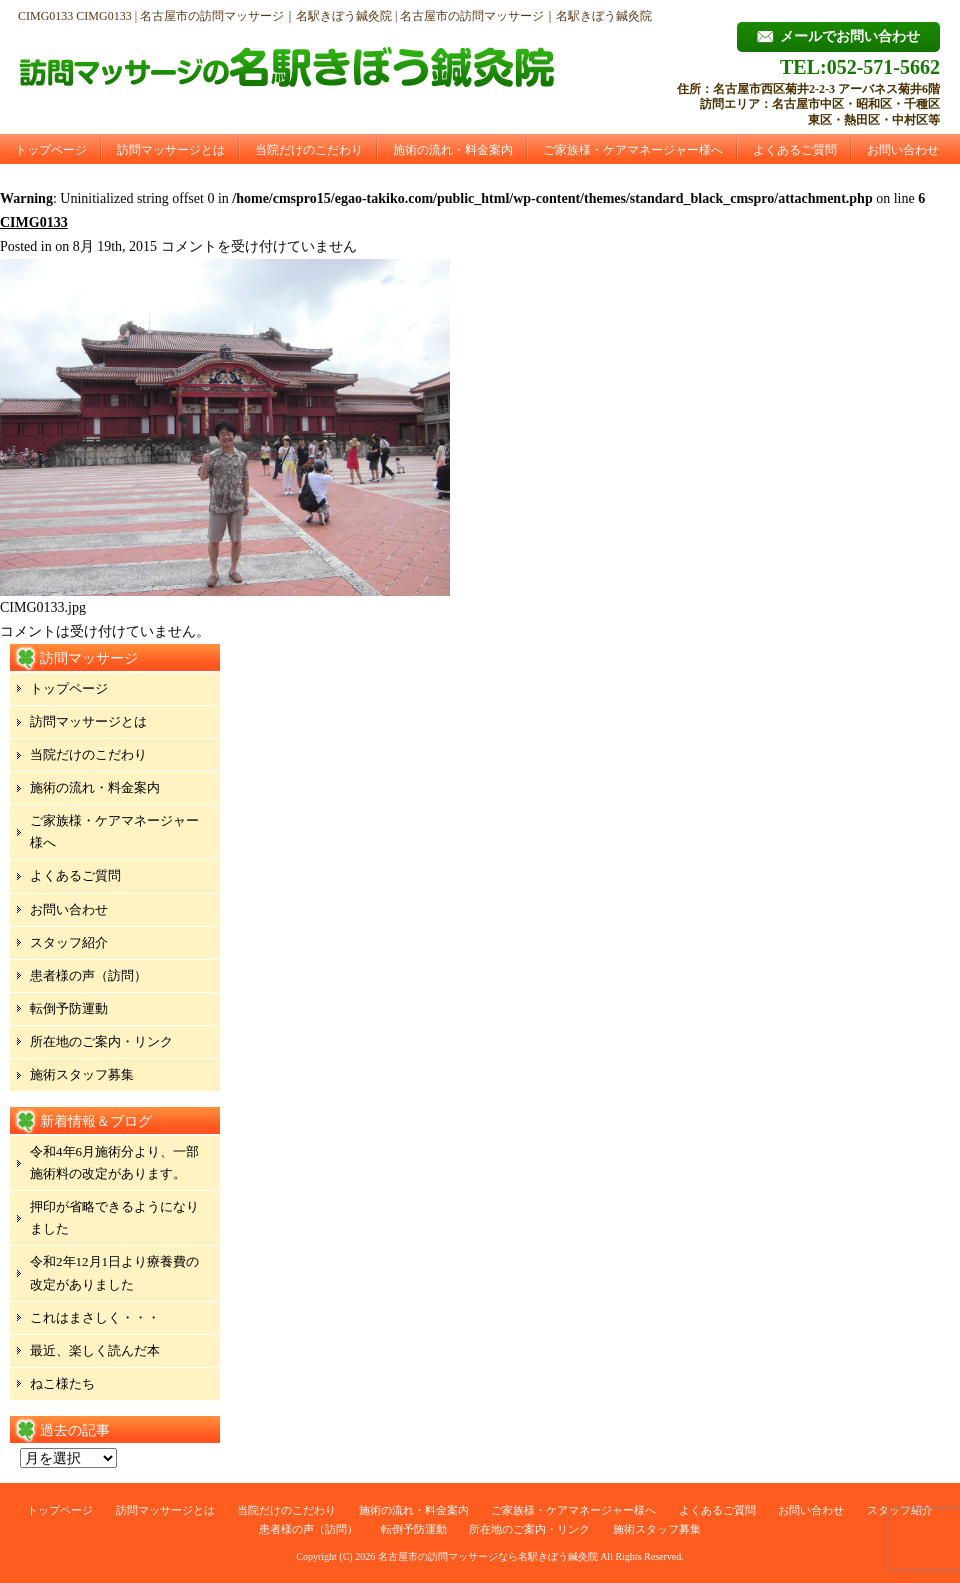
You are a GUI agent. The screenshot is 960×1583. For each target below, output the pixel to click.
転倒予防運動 (69, 1008)
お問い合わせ (903, 150)
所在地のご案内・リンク (101, 1041)
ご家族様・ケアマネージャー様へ (633, 150)
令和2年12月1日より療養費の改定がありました (114, 1272)
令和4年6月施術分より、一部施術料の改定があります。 (114, 1162)
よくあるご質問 (795, 150)
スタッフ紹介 (69, 942)
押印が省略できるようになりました (114, 1217)
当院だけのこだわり (309, 150)
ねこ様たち (62, 1383)
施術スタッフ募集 (82, 1074)
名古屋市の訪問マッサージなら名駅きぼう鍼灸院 (488, 1556)
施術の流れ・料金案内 (453, 150)
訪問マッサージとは (171, 150)
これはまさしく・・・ (95, 1317)
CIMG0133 (34, 222)
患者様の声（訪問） (88, 975)
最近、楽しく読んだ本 (95, 1350)
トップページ (51, 150)
